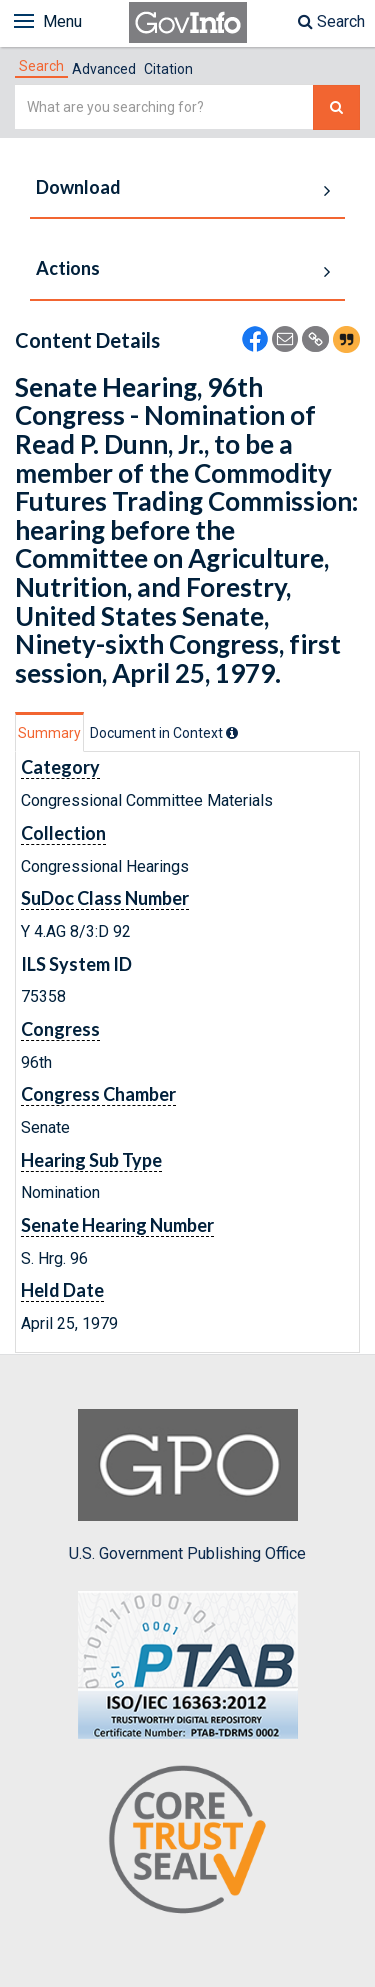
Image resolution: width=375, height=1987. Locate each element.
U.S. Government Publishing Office (187, 1486)
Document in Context (164, 733)
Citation (168, 69)
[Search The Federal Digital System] (336, 107)
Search (331, 21)
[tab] (41, 66)
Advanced (104, 69)
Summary (49, 733)
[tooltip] (232, 733)
